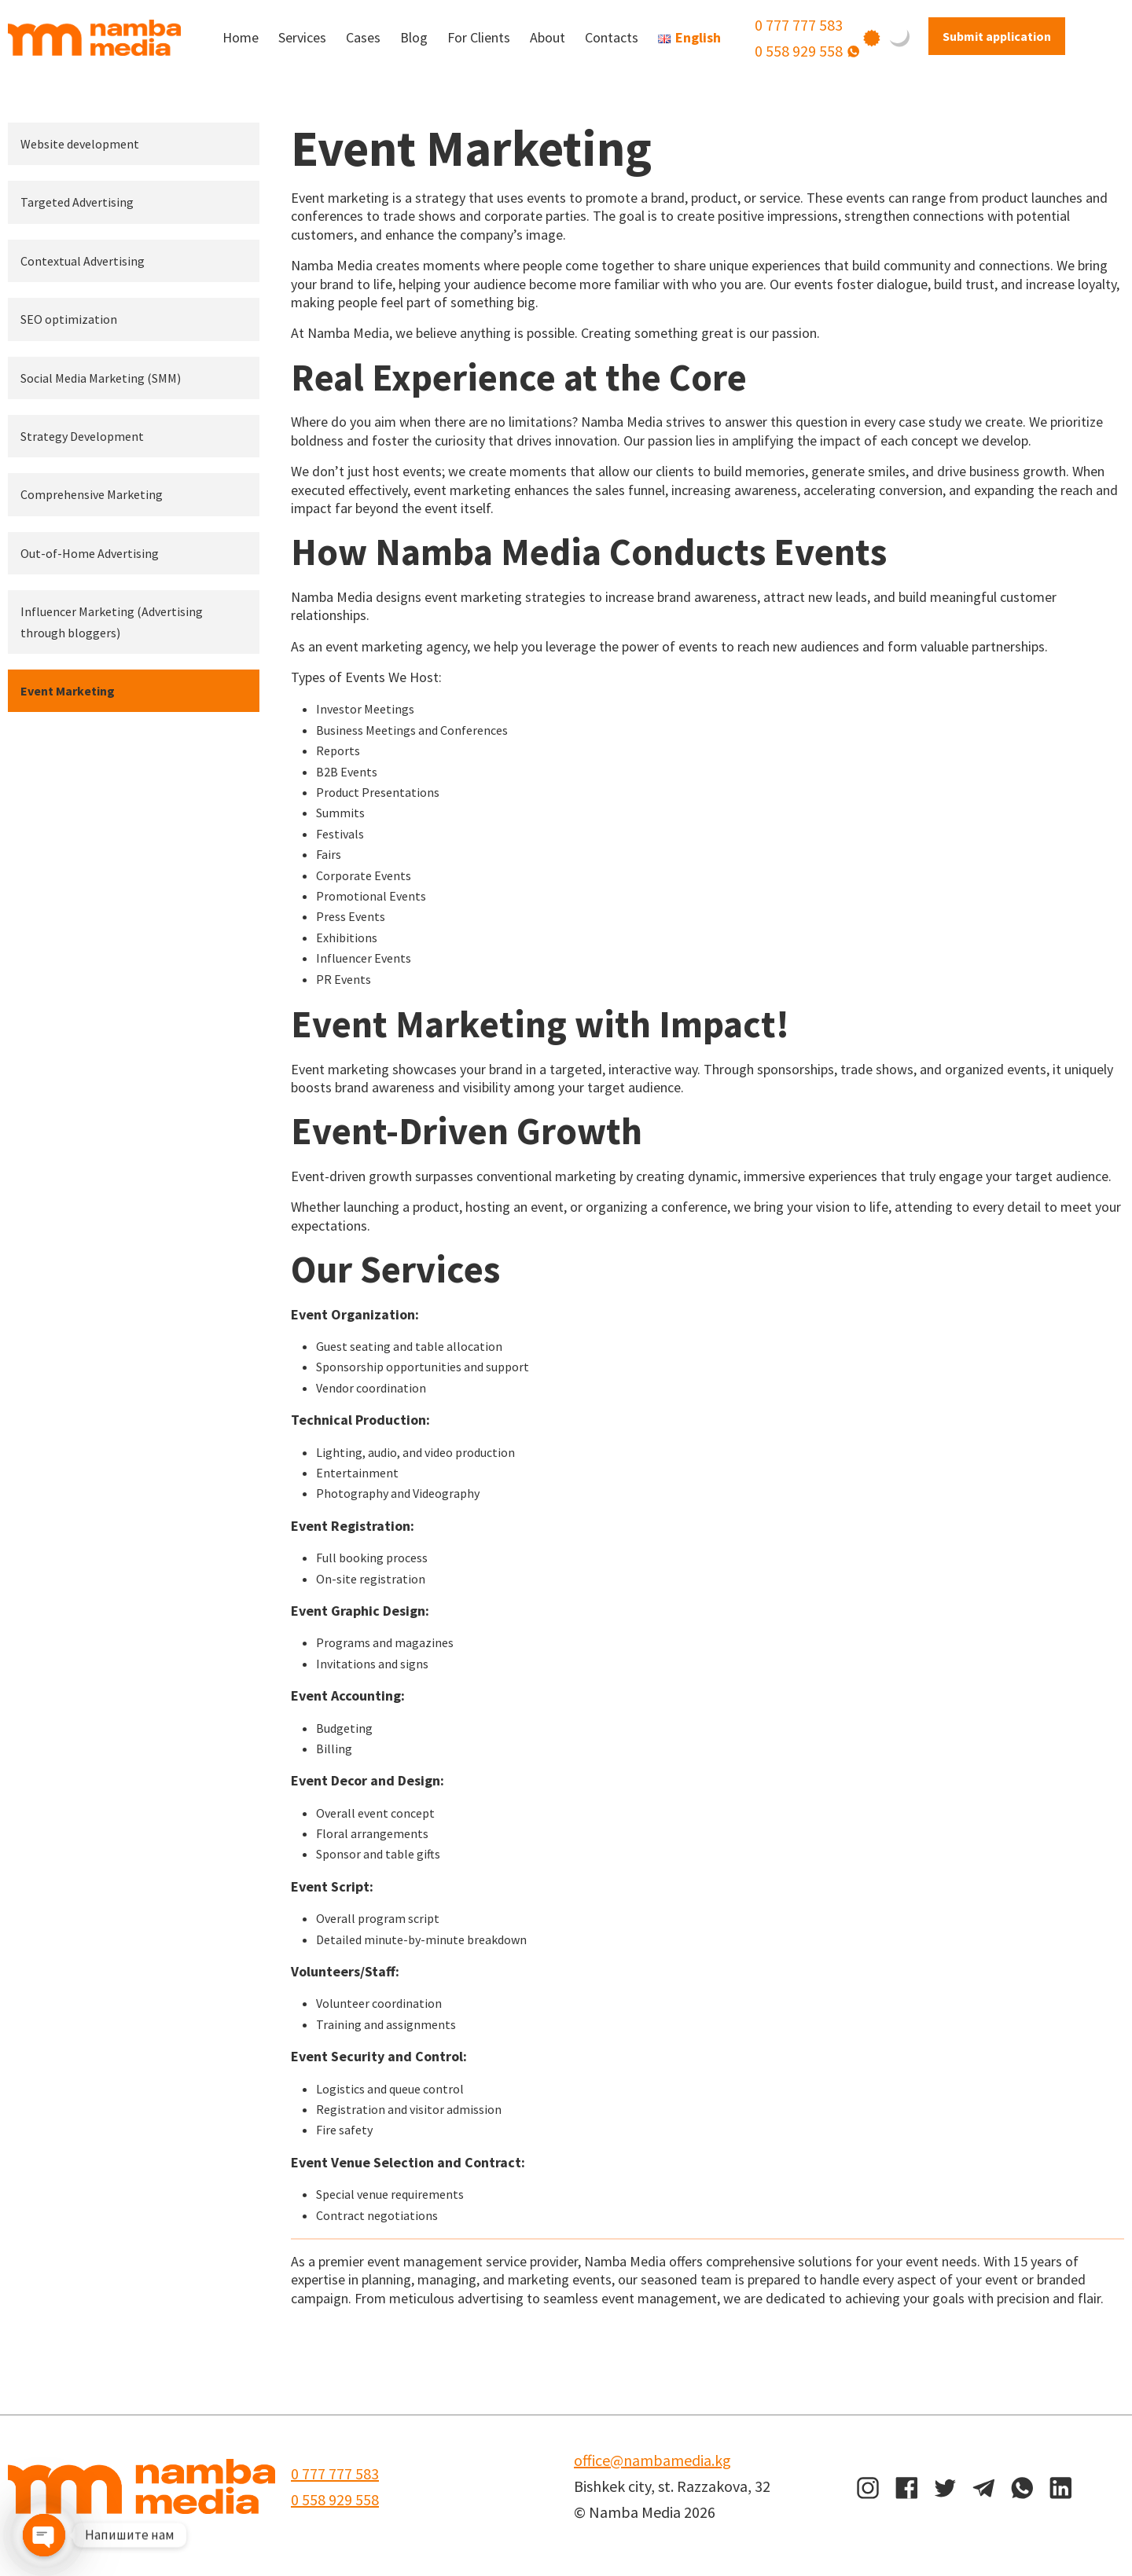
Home (240, 37)
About (547, 37)
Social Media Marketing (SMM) (100, 378)
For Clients (478, 37)
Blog (414, 37)
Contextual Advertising (82, 261)
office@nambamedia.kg (652, 2460)
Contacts (611, 37)
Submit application (997, 36)
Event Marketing (67, 691)
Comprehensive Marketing (91, 494)
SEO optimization (68, 319)
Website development (79, 144)
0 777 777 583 (799, 25)
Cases (363, 37)
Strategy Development (82, 436)
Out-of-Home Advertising (89, 553)
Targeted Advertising (77, 202)
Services (302, 37)
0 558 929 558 (799, 51)
